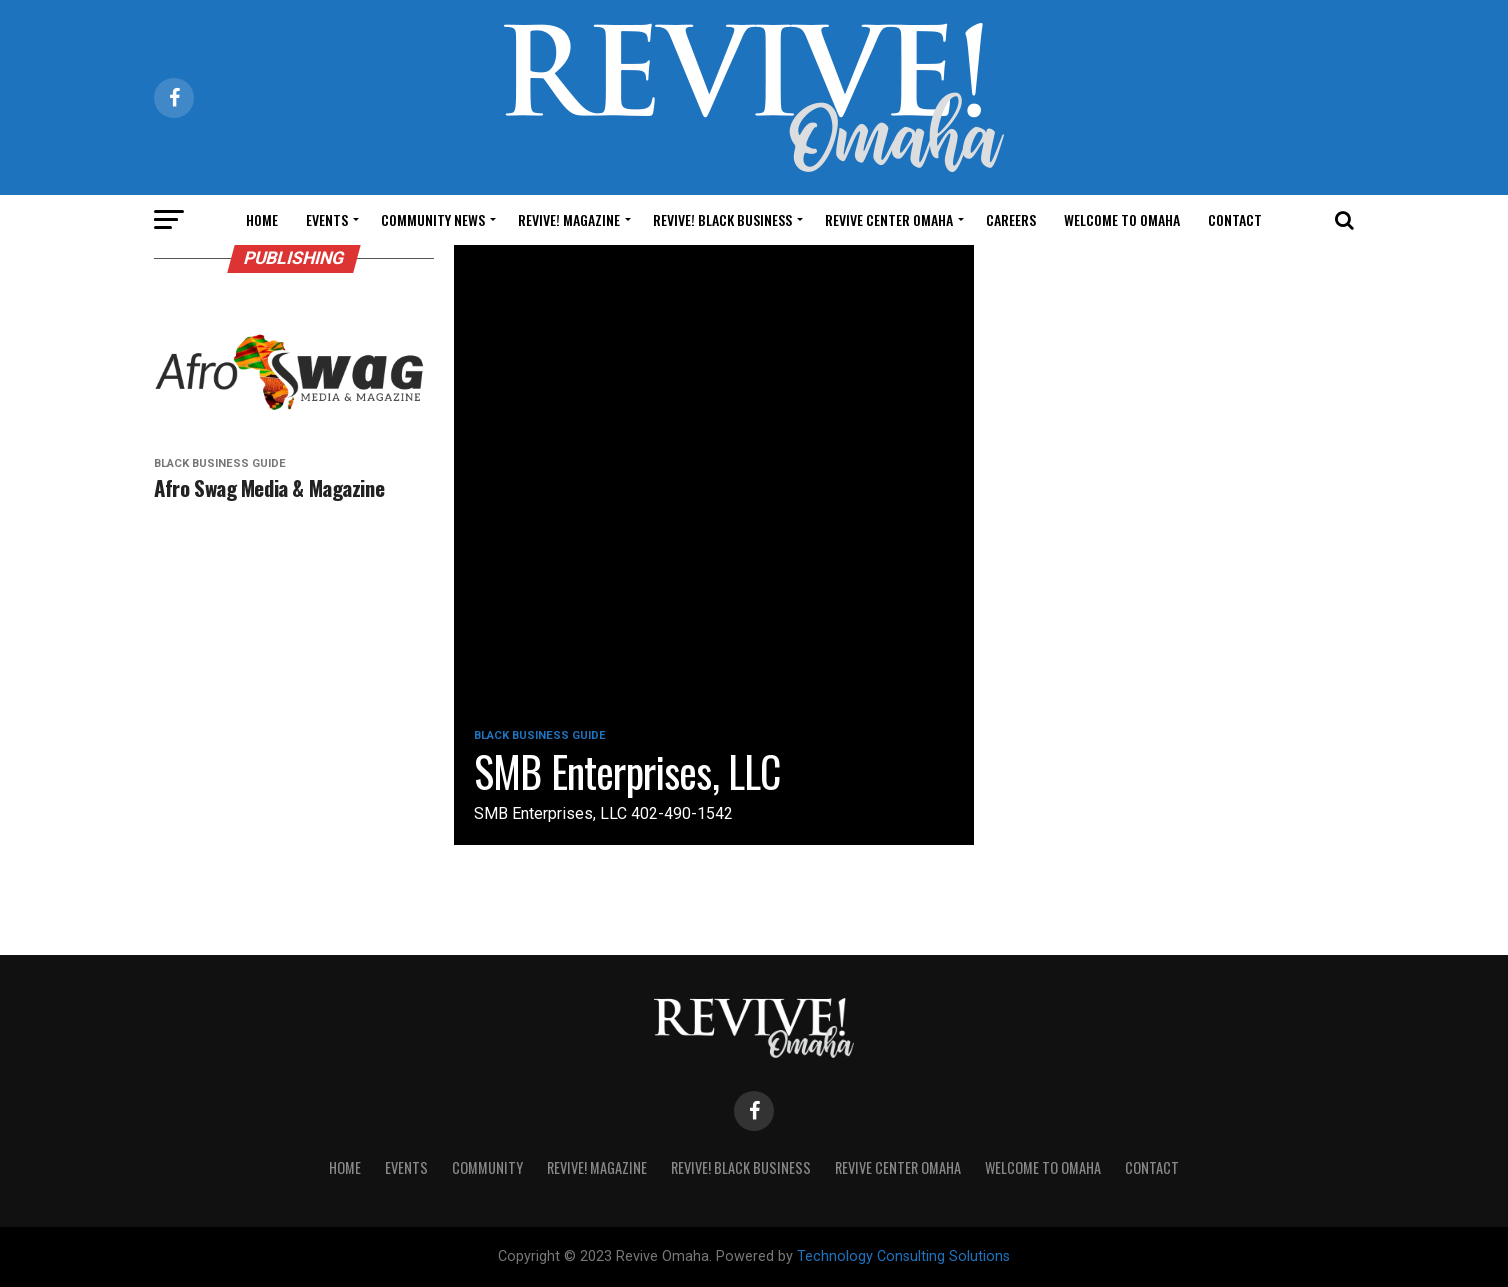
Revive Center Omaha (889, 219)
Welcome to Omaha (1122, 219)
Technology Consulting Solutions (903, 1256)
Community (487, 1167)
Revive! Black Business (722, 219)
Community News (433, 219)
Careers (1011, 219)
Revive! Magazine (569, 219)
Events (327, 219)
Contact (1235, 219)
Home (262, 219)
